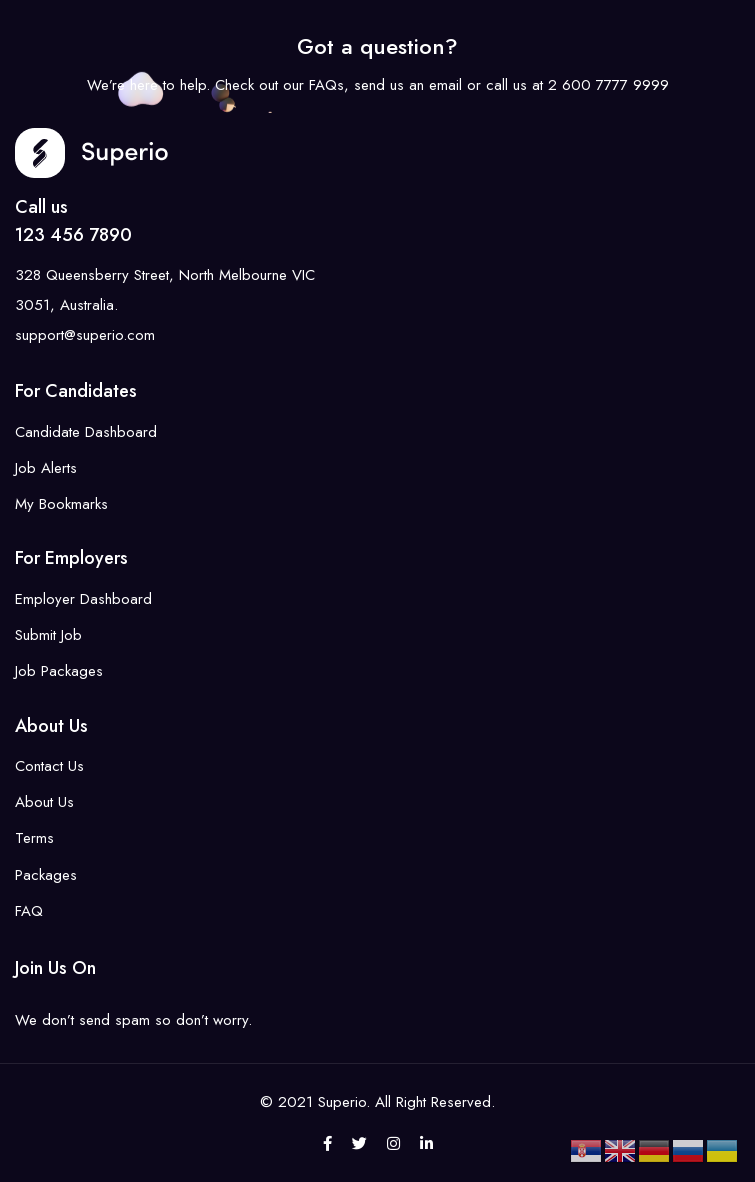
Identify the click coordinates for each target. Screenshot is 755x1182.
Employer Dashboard (83, 599)
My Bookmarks (61, 504)
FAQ (29, 911)
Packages (46, 875)
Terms (34, 838)
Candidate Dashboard (86, 432)
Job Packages (59, 671)
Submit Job (48, 635)
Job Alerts (46, 468)
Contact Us (49, 766)
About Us (44, 802)
